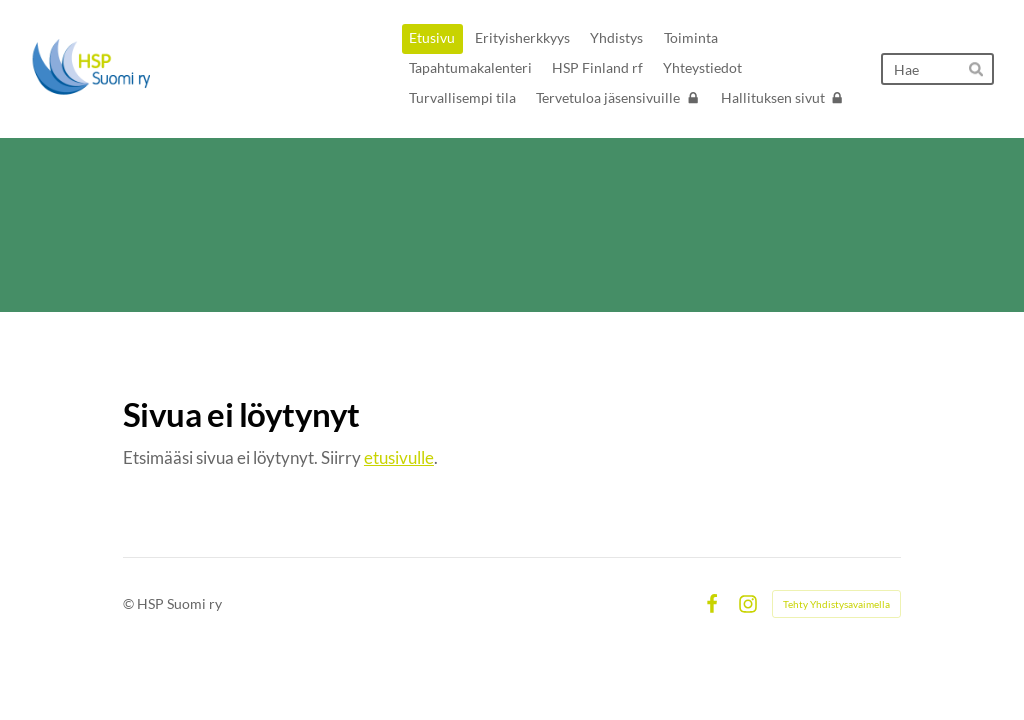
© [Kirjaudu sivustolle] (130, 603)
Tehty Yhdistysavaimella (836, 604)
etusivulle (399, 457)
